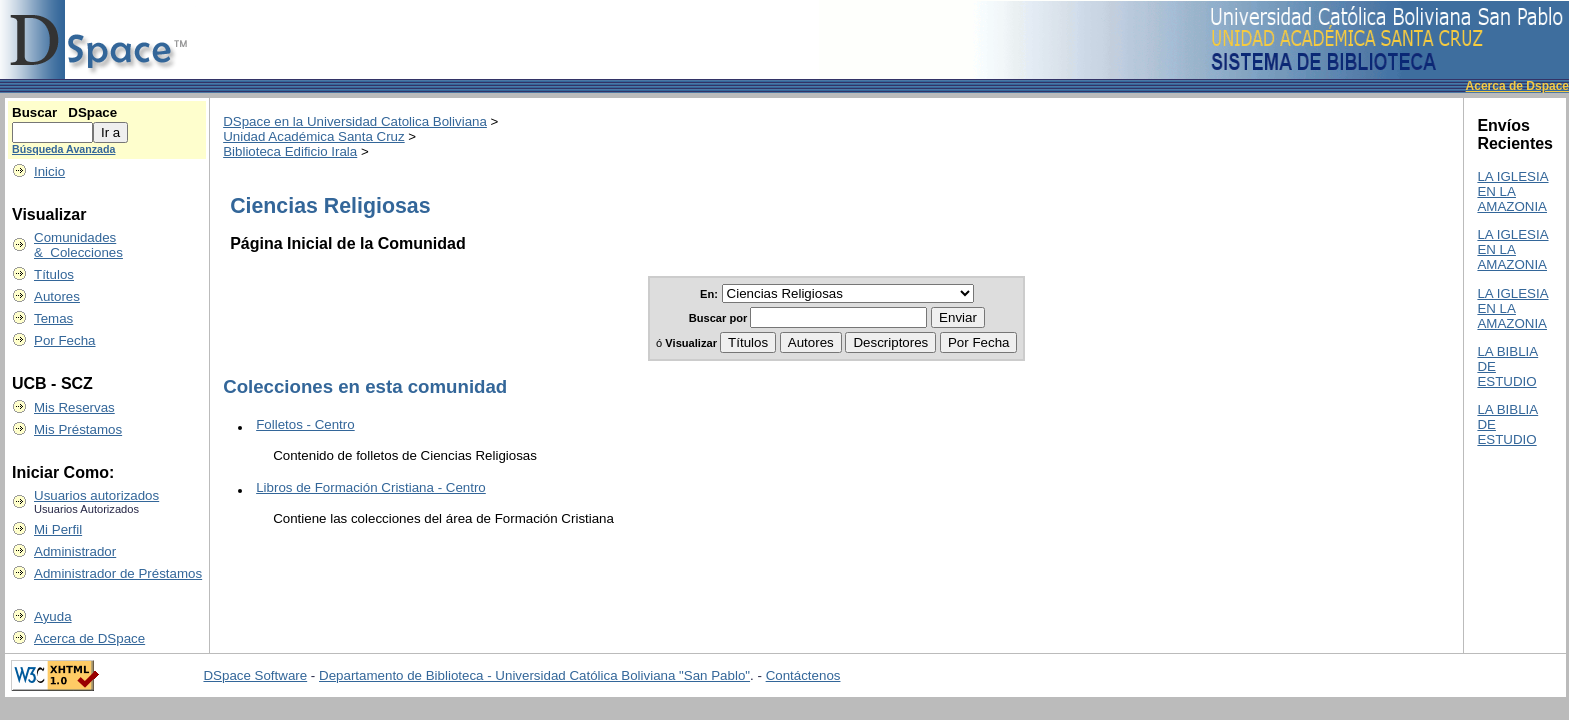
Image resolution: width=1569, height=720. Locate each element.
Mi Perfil (58, 529)
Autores (57, 296)
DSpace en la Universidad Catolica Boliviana (355, 121)
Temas (53, 318)
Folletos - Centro (305, 424)
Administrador (75, 551)
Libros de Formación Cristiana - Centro (371, 487)
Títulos (54, 274)
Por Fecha (65, 340)
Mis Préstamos (78, 429)
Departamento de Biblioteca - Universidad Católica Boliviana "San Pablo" (534, 675)
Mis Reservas (74, 407)
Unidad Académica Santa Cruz (314, 136)
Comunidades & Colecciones (78, 245)
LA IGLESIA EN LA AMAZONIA (1512, 191)
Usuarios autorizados (96, 495)
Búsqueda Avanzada (63, 149)
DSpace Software (255, 675)
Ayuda (53, 616)
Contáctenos (803, 675)
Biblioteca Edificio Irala (290, 151)
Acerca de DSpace (89, 638)
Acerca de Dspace (1517, 86)
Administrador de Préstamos (118, 573)
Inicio (49, 171)
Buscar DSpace (64, 112)
